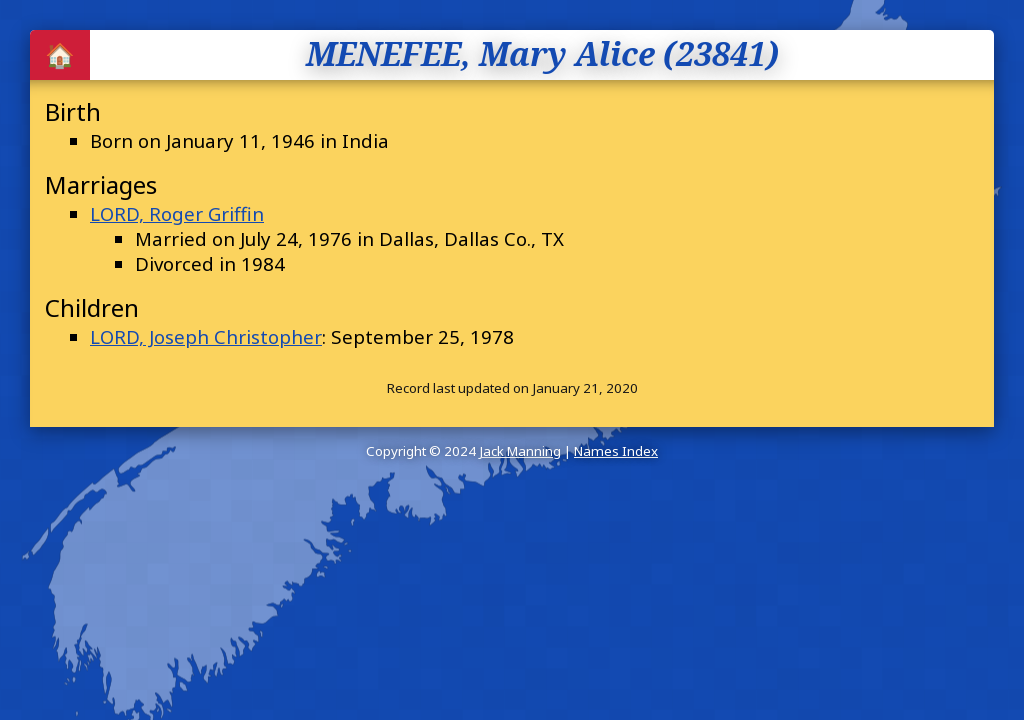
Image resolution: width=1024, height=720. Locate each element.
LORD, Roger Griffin (177, 213)
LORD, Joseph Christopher (206, 336)
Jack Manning (520, 451)
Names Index (616, 451)
